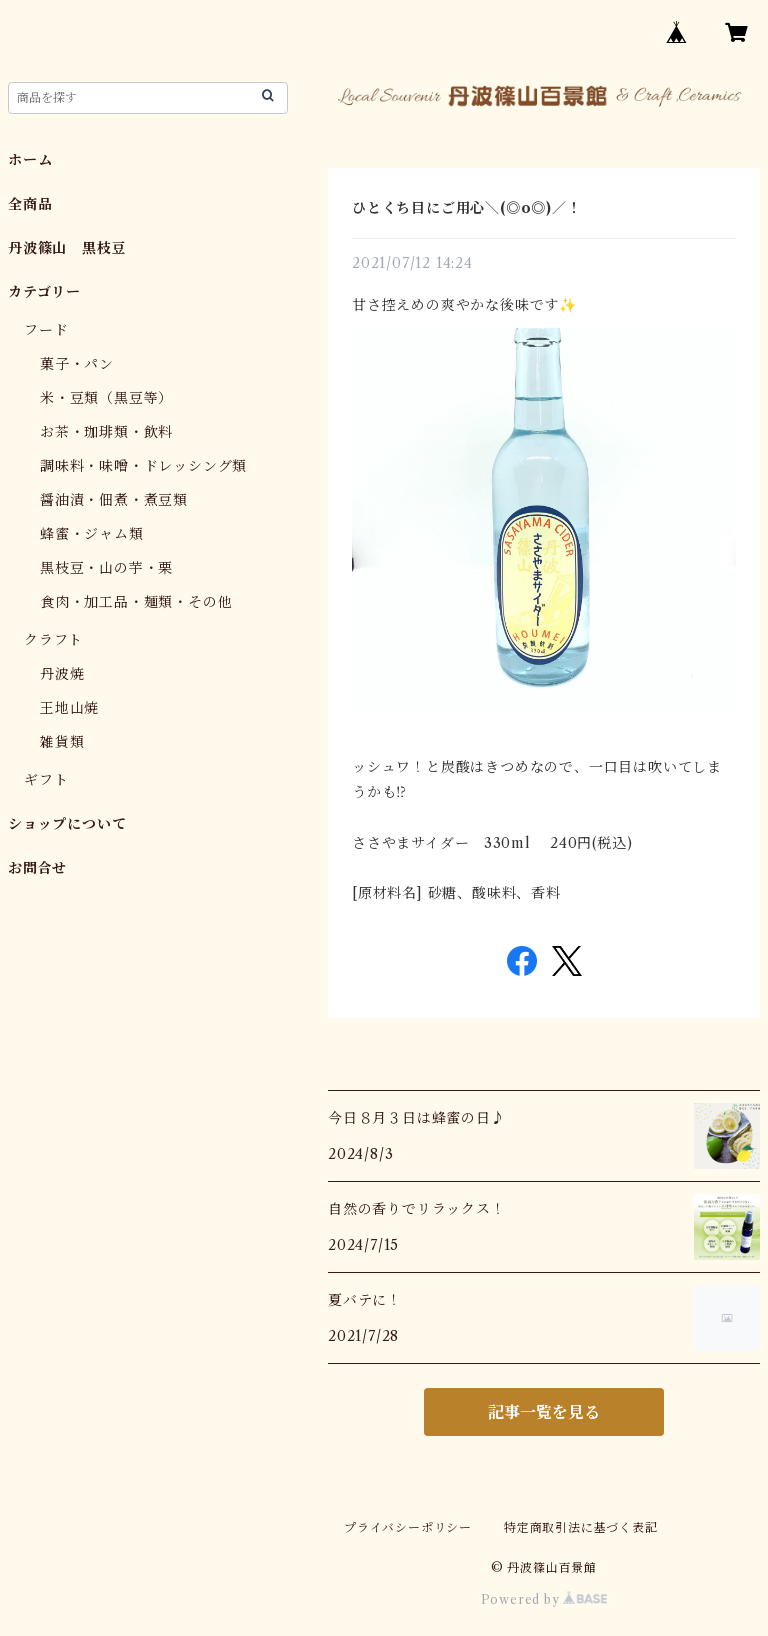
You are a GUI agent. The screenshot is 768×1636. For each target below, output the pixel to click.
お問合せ (37, 868)
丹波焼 (62, 674)
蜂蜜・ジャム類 (92, 534)
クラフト (53, 640)
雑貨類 (62, 742)
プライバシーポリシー (408, 1527)
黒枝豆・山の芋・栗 (106, 568)
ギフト (46, 780)
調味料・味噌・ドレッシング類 (143, 466)
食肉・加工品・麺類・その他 (136, 602)
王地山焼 (69, 708)
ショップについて (67, 824)
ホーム (30, 160)
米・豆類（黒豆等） (106, 398)
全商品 (30, 204)
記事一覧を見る (544, 1412)
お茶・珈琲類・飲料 (106, 432)
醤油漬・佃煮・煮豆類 (114, 500)
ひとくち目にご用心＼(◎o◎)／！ (467, 208)
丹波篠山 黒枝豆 (67, 248)
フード (46, 330)
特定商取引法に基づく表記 (581, 1527)
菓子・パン (77, 364)
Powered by (544, 1599)
